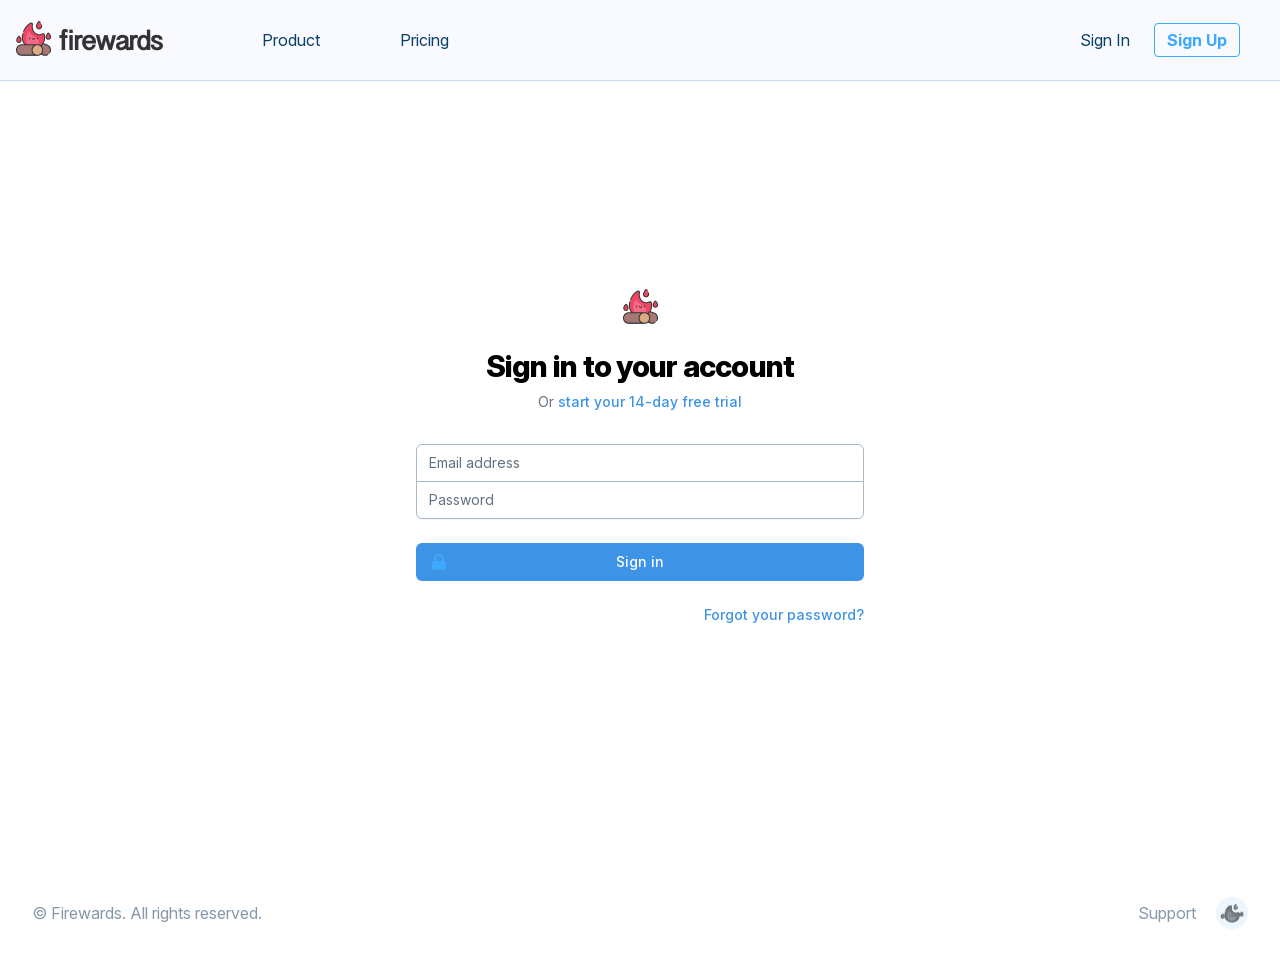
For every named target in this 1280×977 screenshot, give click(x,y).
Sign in (540, 562)
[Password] (640, 500)
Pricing (424, 40)
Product (291, 40)
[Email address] (640, 463)
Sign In (1105, 40)
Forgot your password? (784, 614)
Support (1167, 913)
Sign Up (1197, 40)
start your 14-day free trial (650, 401)
